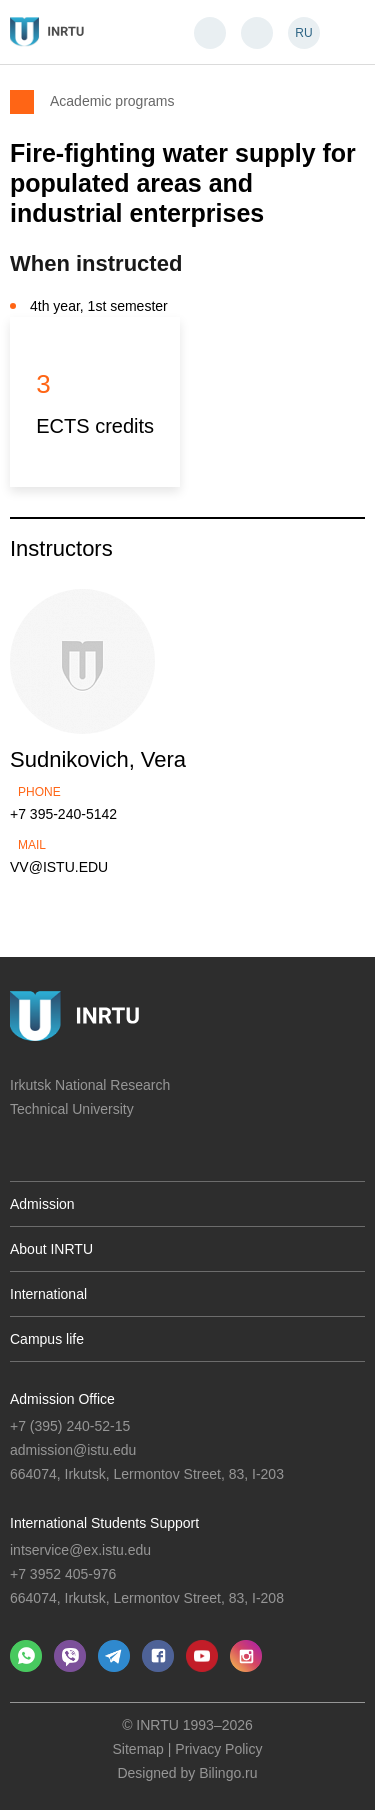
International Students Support (104, 1523)
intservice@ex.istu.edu (80, 1550)
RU (303, 33)
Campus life (47, 1339)
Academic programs (112, 100)
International (48, 1294)
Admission (42, 1204)
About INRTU (51, 1249)
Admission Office (62, 1399)
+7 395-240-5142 (63, 814)
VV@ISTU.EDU (59, 867)
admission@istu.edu (73, 1450)
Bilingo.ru (228, 1773)
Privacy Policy (218, 1749)
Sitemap (138, 1749)
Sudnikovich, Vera (98, 759)
